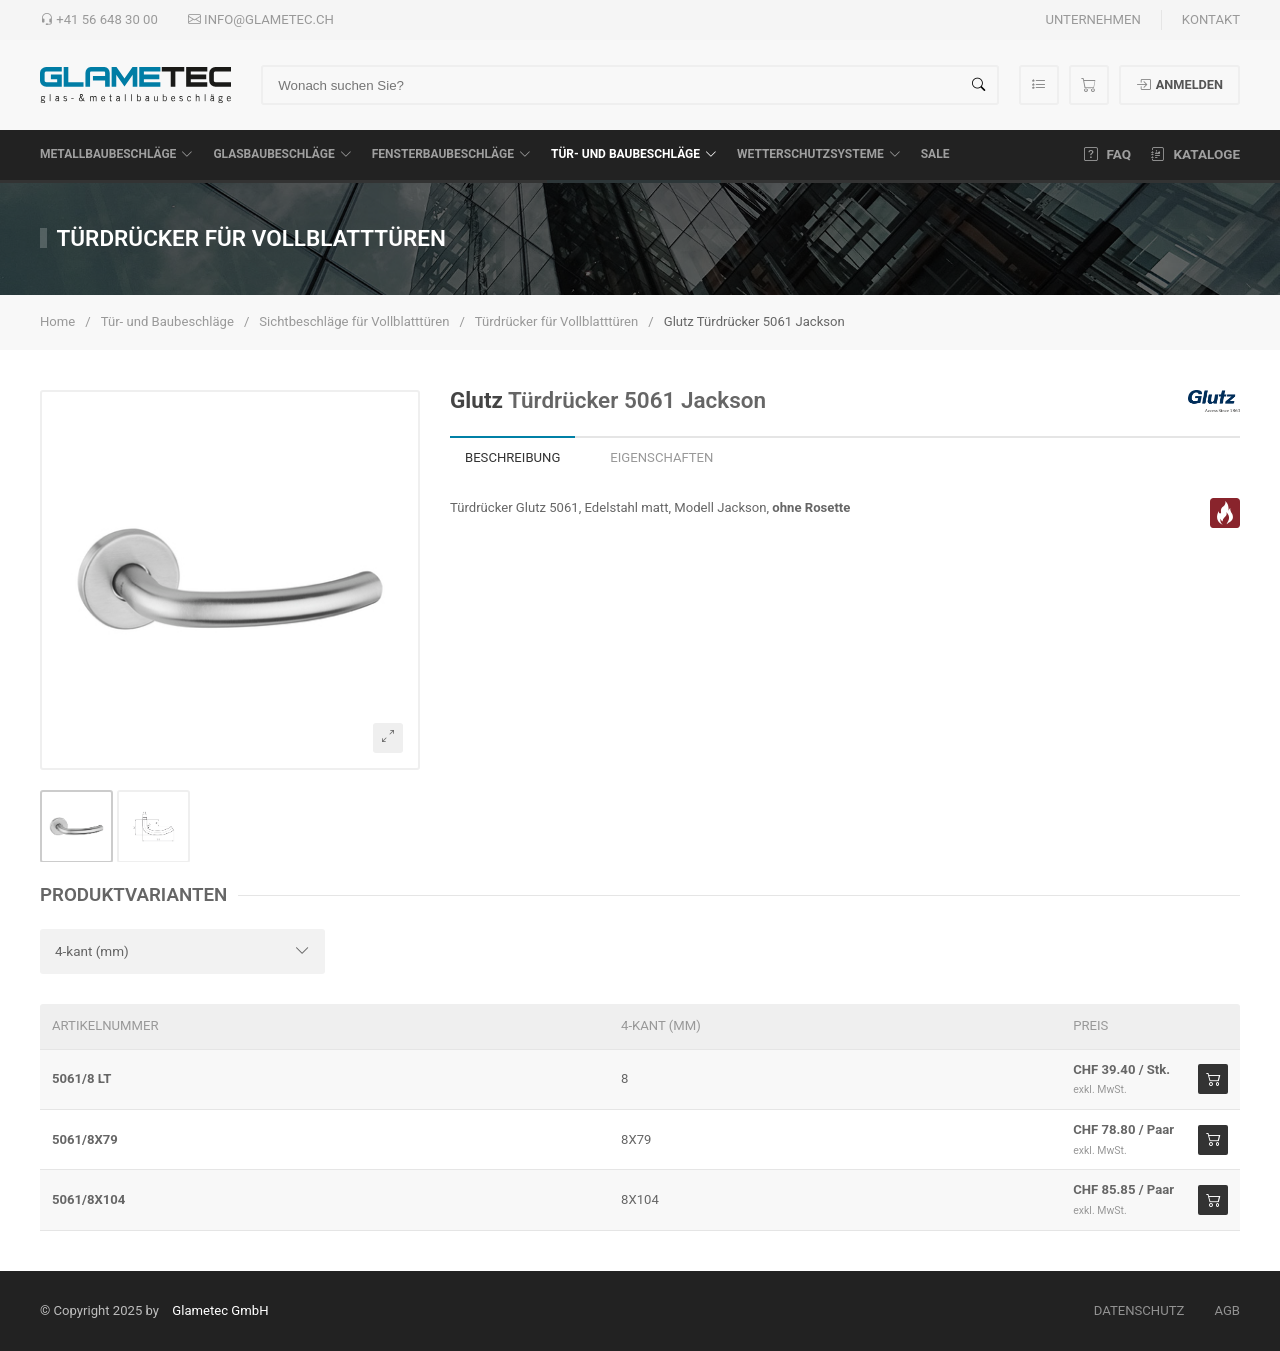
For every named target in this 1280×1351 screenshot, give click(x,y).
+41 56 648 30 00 (99, 20)
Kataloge (1195, 154)
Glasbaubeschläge (282, 154)
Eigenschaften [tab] (661, 457)
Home (57, 321)
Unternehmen (1092, 19)
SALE (935, 154)
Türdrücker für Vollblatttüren (557, 321)
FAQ (1107, 154)
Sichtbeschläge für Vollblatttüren (354, 321)
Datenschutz (1139, 1310)
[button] (230, 580)
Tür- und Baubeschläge (634, 154)
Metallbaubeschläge (116, 154)
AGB (1227, 1310)
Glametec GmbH (220, 1310)
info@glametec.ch (261, 20)
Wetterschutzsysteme (819, 154)
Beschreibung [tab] (512, 457)
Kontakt (1211, 19)
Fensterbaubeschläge (451, 154)
